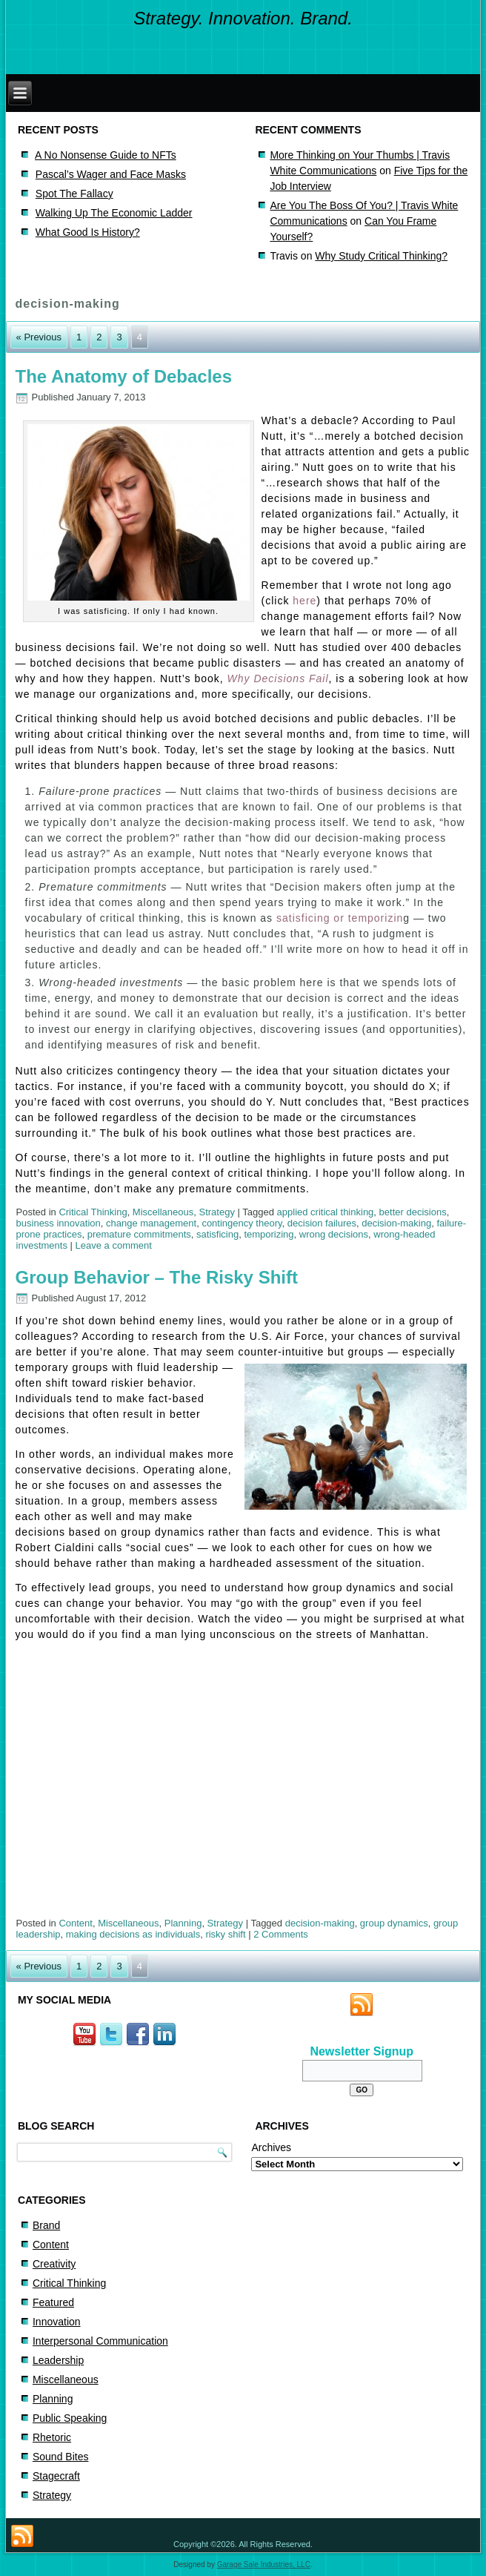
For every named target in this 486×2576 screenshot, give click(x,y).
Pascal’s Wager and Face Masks (111, 174)
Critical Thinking (93, 1212)
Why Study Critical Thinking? (381, 256)
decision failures (321, 1223)
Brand (46, 2225)
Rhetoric (52, 2437)
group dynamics (394, 1923)
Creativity (54, 2264)
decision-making (396, 1223)
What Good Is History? (88, 232)
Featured (53, 2302)
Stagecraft (56, 2476)
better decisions (413, 1212)
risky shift (225, 1934)
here (304, 601)
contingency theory (242, 1223)
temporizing (268, 1234)
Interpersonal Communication (100, 2341)
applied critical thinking (325, 1212)
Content (76, 1923)
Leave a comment (114, 1245)
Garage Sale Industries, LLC (263, 2564)
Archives (271, 2147)
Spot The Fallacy (74, 193)
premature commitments (139, 1234)
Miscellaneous (163, 1212)
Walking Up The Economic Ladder (114, 213)
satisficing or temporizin (339, 918)
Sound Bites (61, 2457)
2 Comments (280, 1934)
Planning (183, 1923)
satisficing (217, 1234)
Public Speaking (70, 2418)
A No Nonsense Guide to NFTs (105, 155)
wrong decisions (333, 1234)
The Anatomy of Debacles (124, 376)
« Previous (38, 337)
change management (151, 1223)
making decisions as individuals (133, 1934)
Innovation (57, 2322)
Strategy (216, 1212)
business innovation (58, 1223)
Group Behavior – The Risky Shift (157, 1277)
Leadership (58, 2360)
